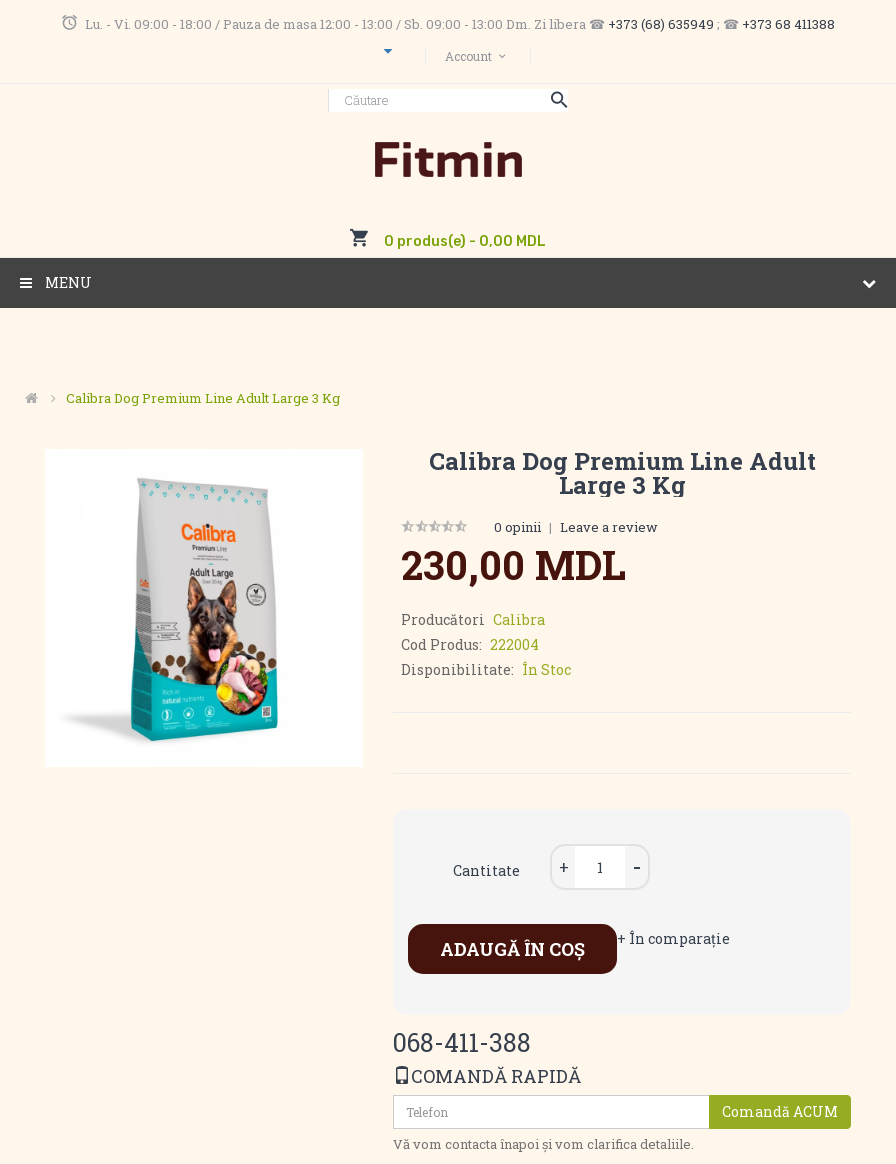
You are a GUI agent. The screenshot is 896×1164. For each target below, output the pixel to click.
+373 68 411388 (788, 24)
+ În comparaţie (673, 938)
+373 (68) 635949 (661, 24)
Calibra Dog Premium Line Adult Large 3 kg (203, 398)
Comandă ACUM (780, 1111)
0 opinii (517, 527)
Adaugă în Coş (512, 949)
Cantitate (486, 870)
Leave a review (609, 527)
